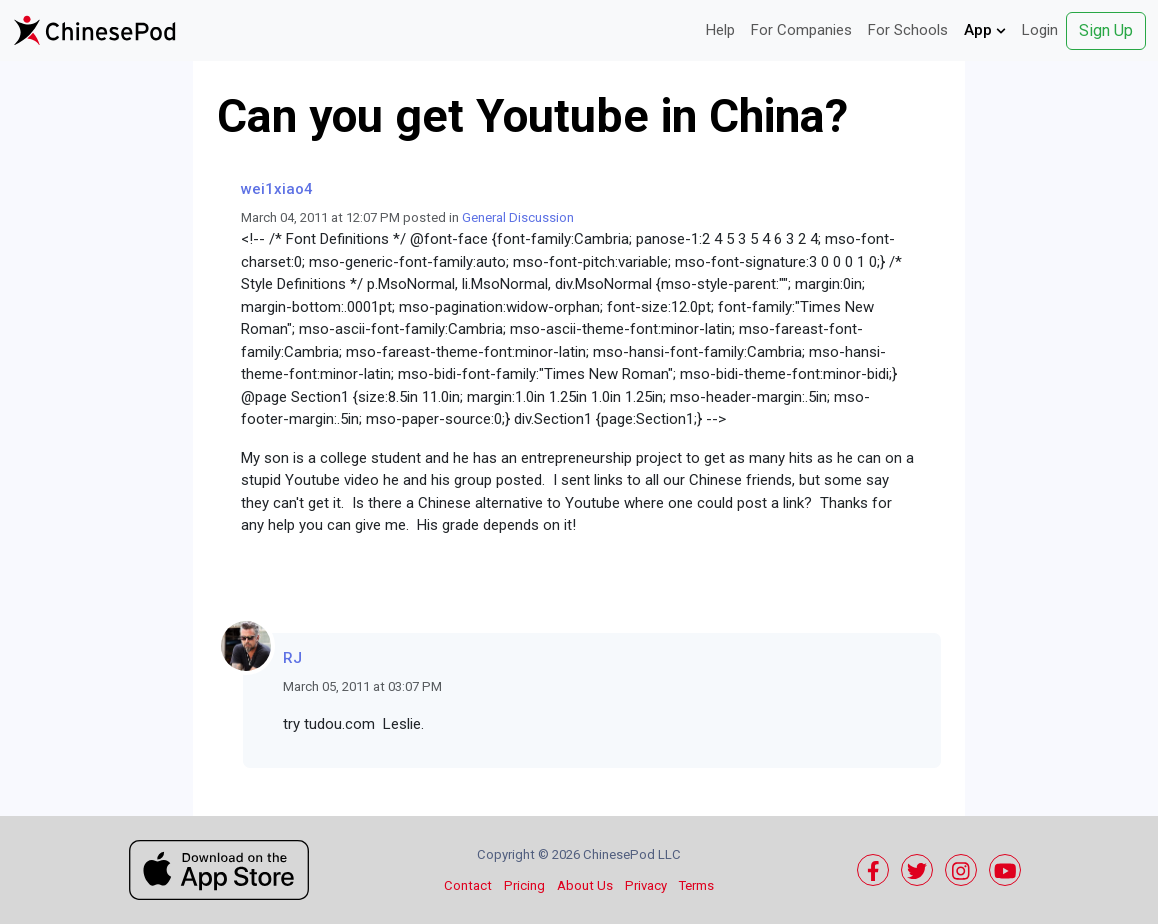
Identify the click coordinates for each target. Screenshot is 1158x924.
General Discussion (518, 217)
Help (720, 30)
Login (1040, 30)
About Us (585, 885)
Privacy (646, 885)
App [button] (985, 30)
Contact (468, 885)
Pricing (524, 885)
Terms (696, 885)
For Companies (801, 30)
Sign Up (1106, 30)
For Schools (908, 30)
